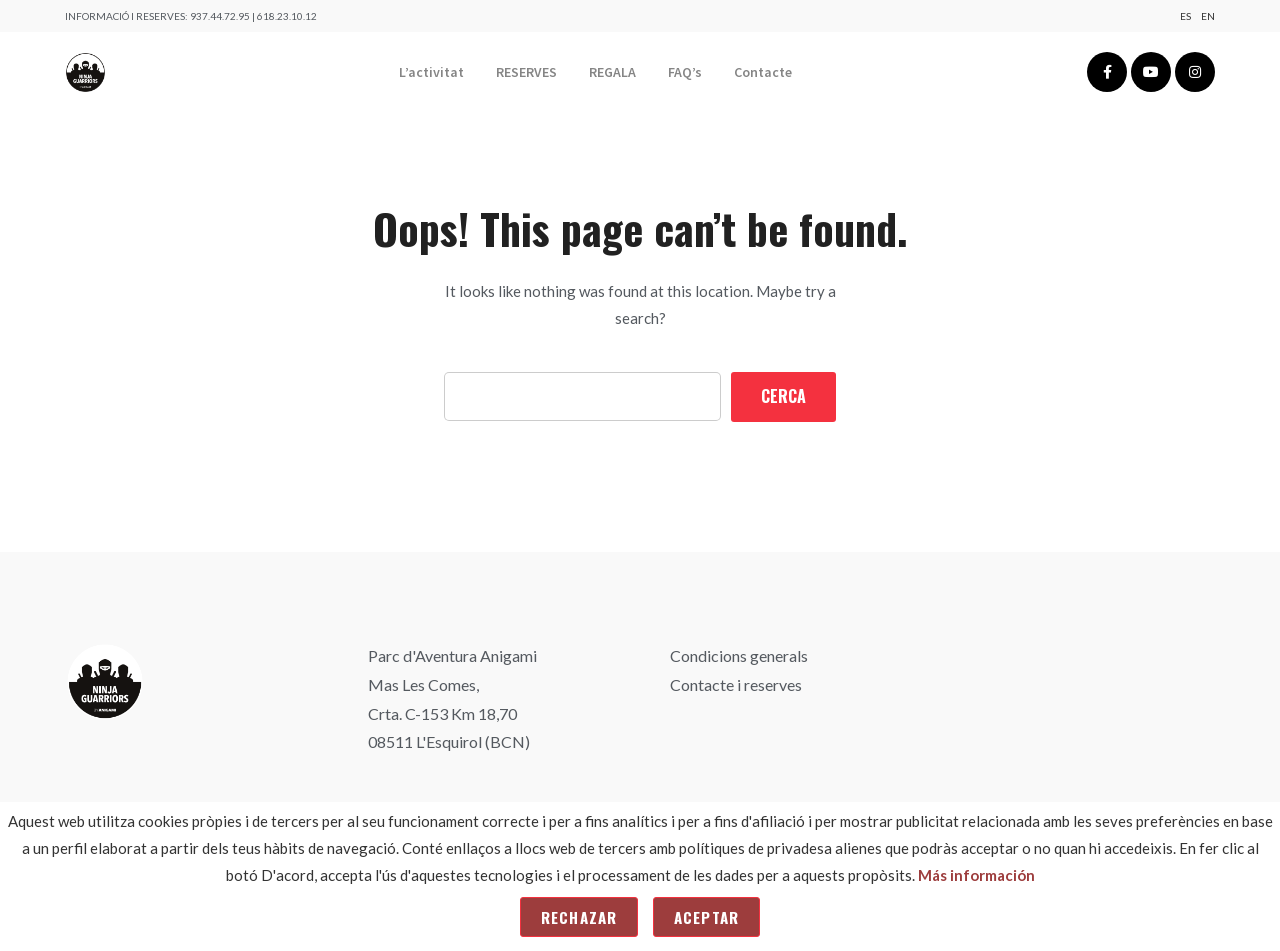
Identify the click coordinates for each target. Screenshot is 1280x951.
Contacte (763, 72)
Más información (976, 875)
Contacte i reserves (736, 684)
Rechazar (579, 917)
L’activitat (431, 72)
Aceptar (706, 917)
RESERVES (526, 72)
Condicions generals (739, 655)
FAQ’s (685, 72)
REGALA (612, 72)
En (1208, 16)
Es (1185, 16)
